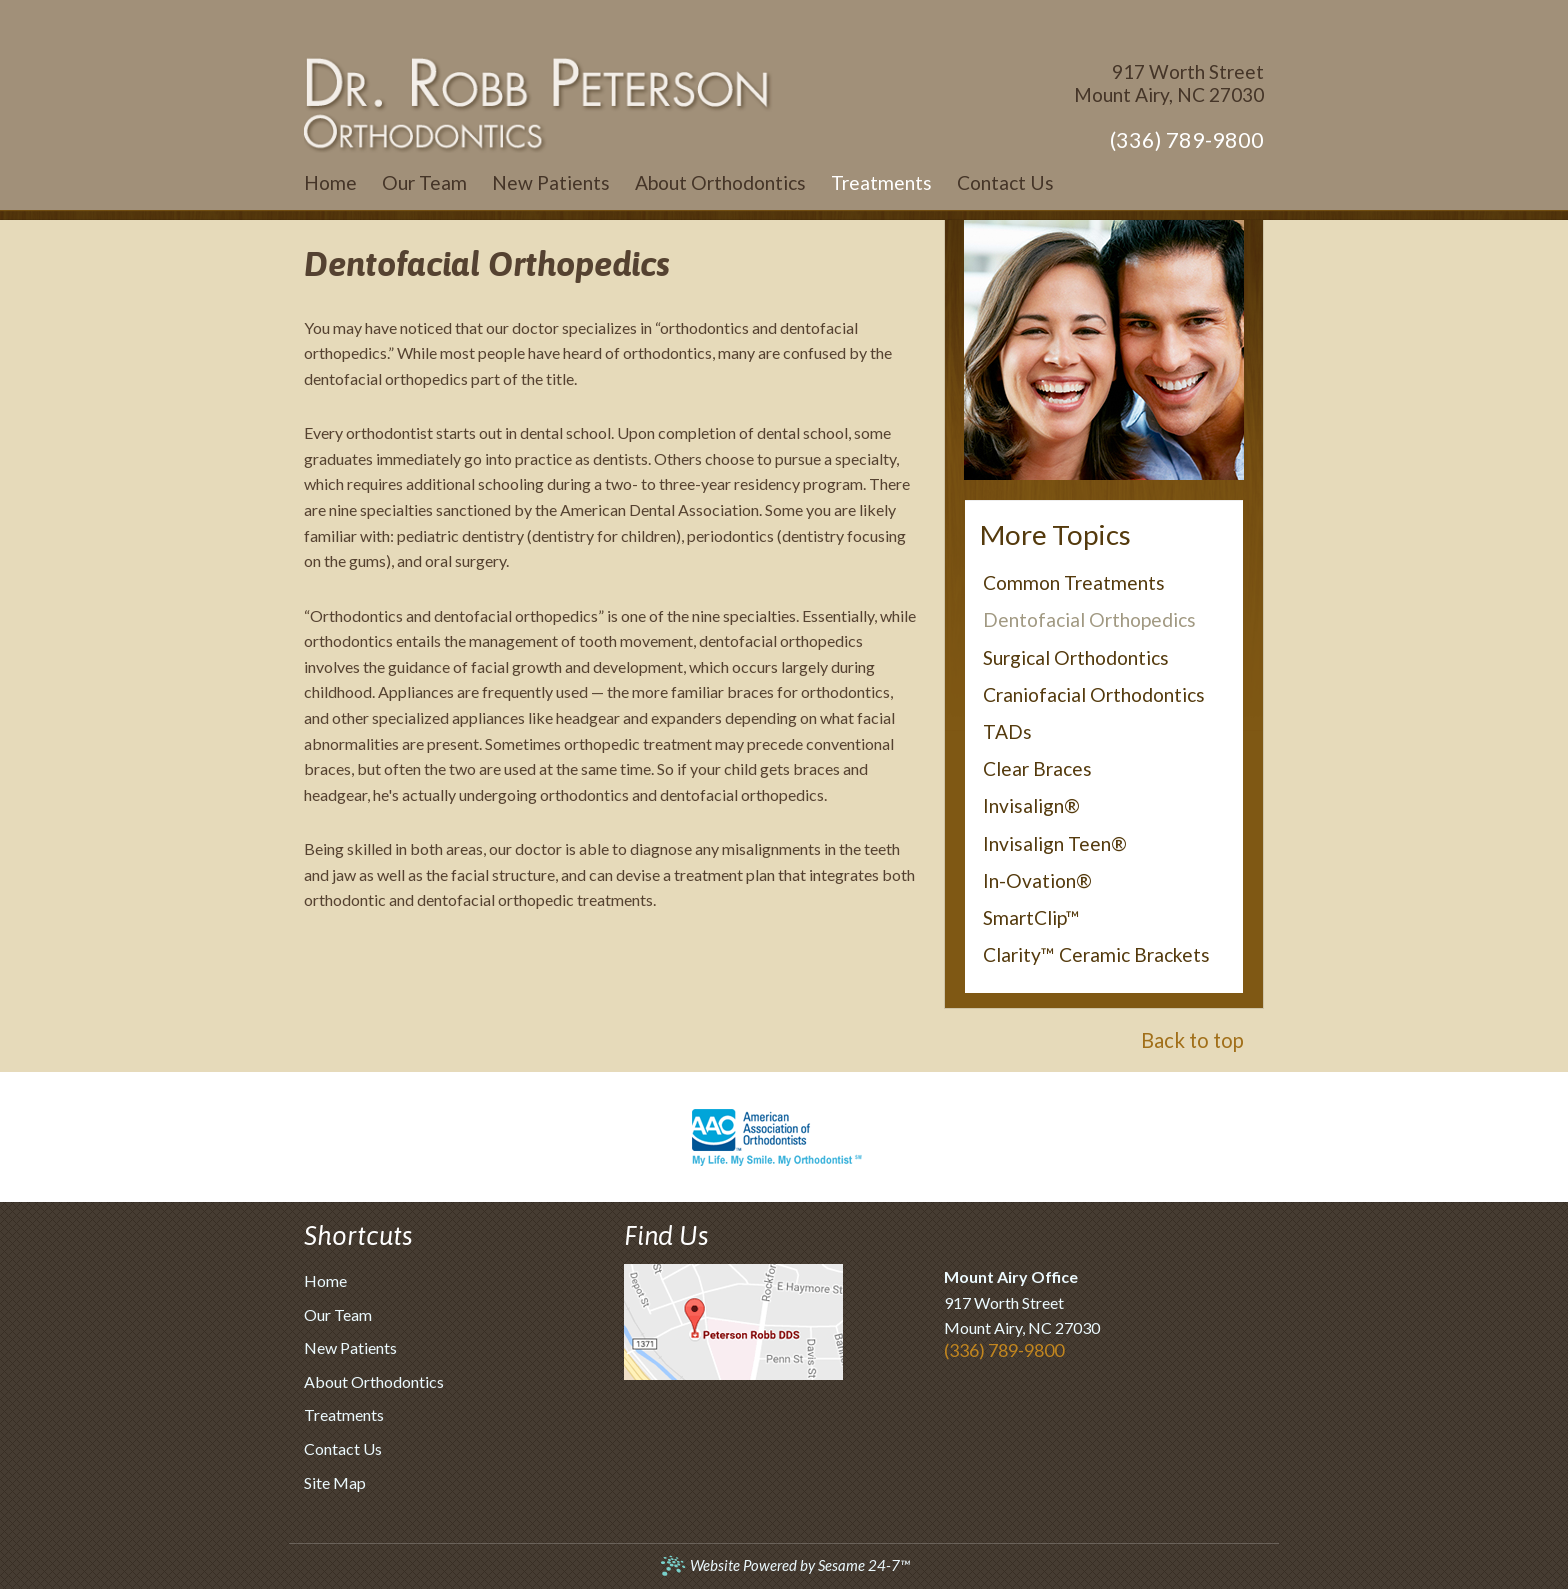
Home (325, 1280)
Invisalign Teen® (1055, 843)
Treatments (344, 1414)
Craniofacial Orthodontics (1094, 694)
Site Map (335, 1482)
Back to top (1192, 1040)
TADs (1007, 731)
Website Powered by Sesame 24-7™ (784, 1565)
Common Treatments (1074, 582)
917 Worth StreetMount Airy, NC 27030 (1169, 83)
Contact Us (343, 1448)
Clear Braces (1037, 768)
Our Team (338, 1314)
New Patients (350, 1347)
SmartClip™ (1031, 917)
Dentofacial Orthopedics (1089, 619)
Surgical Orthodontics (1076, 657)
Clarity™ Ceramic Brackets (1096, 954)
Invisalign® (1031, 805)
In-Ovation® (1037, 880)
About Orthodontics (374, 1381)
